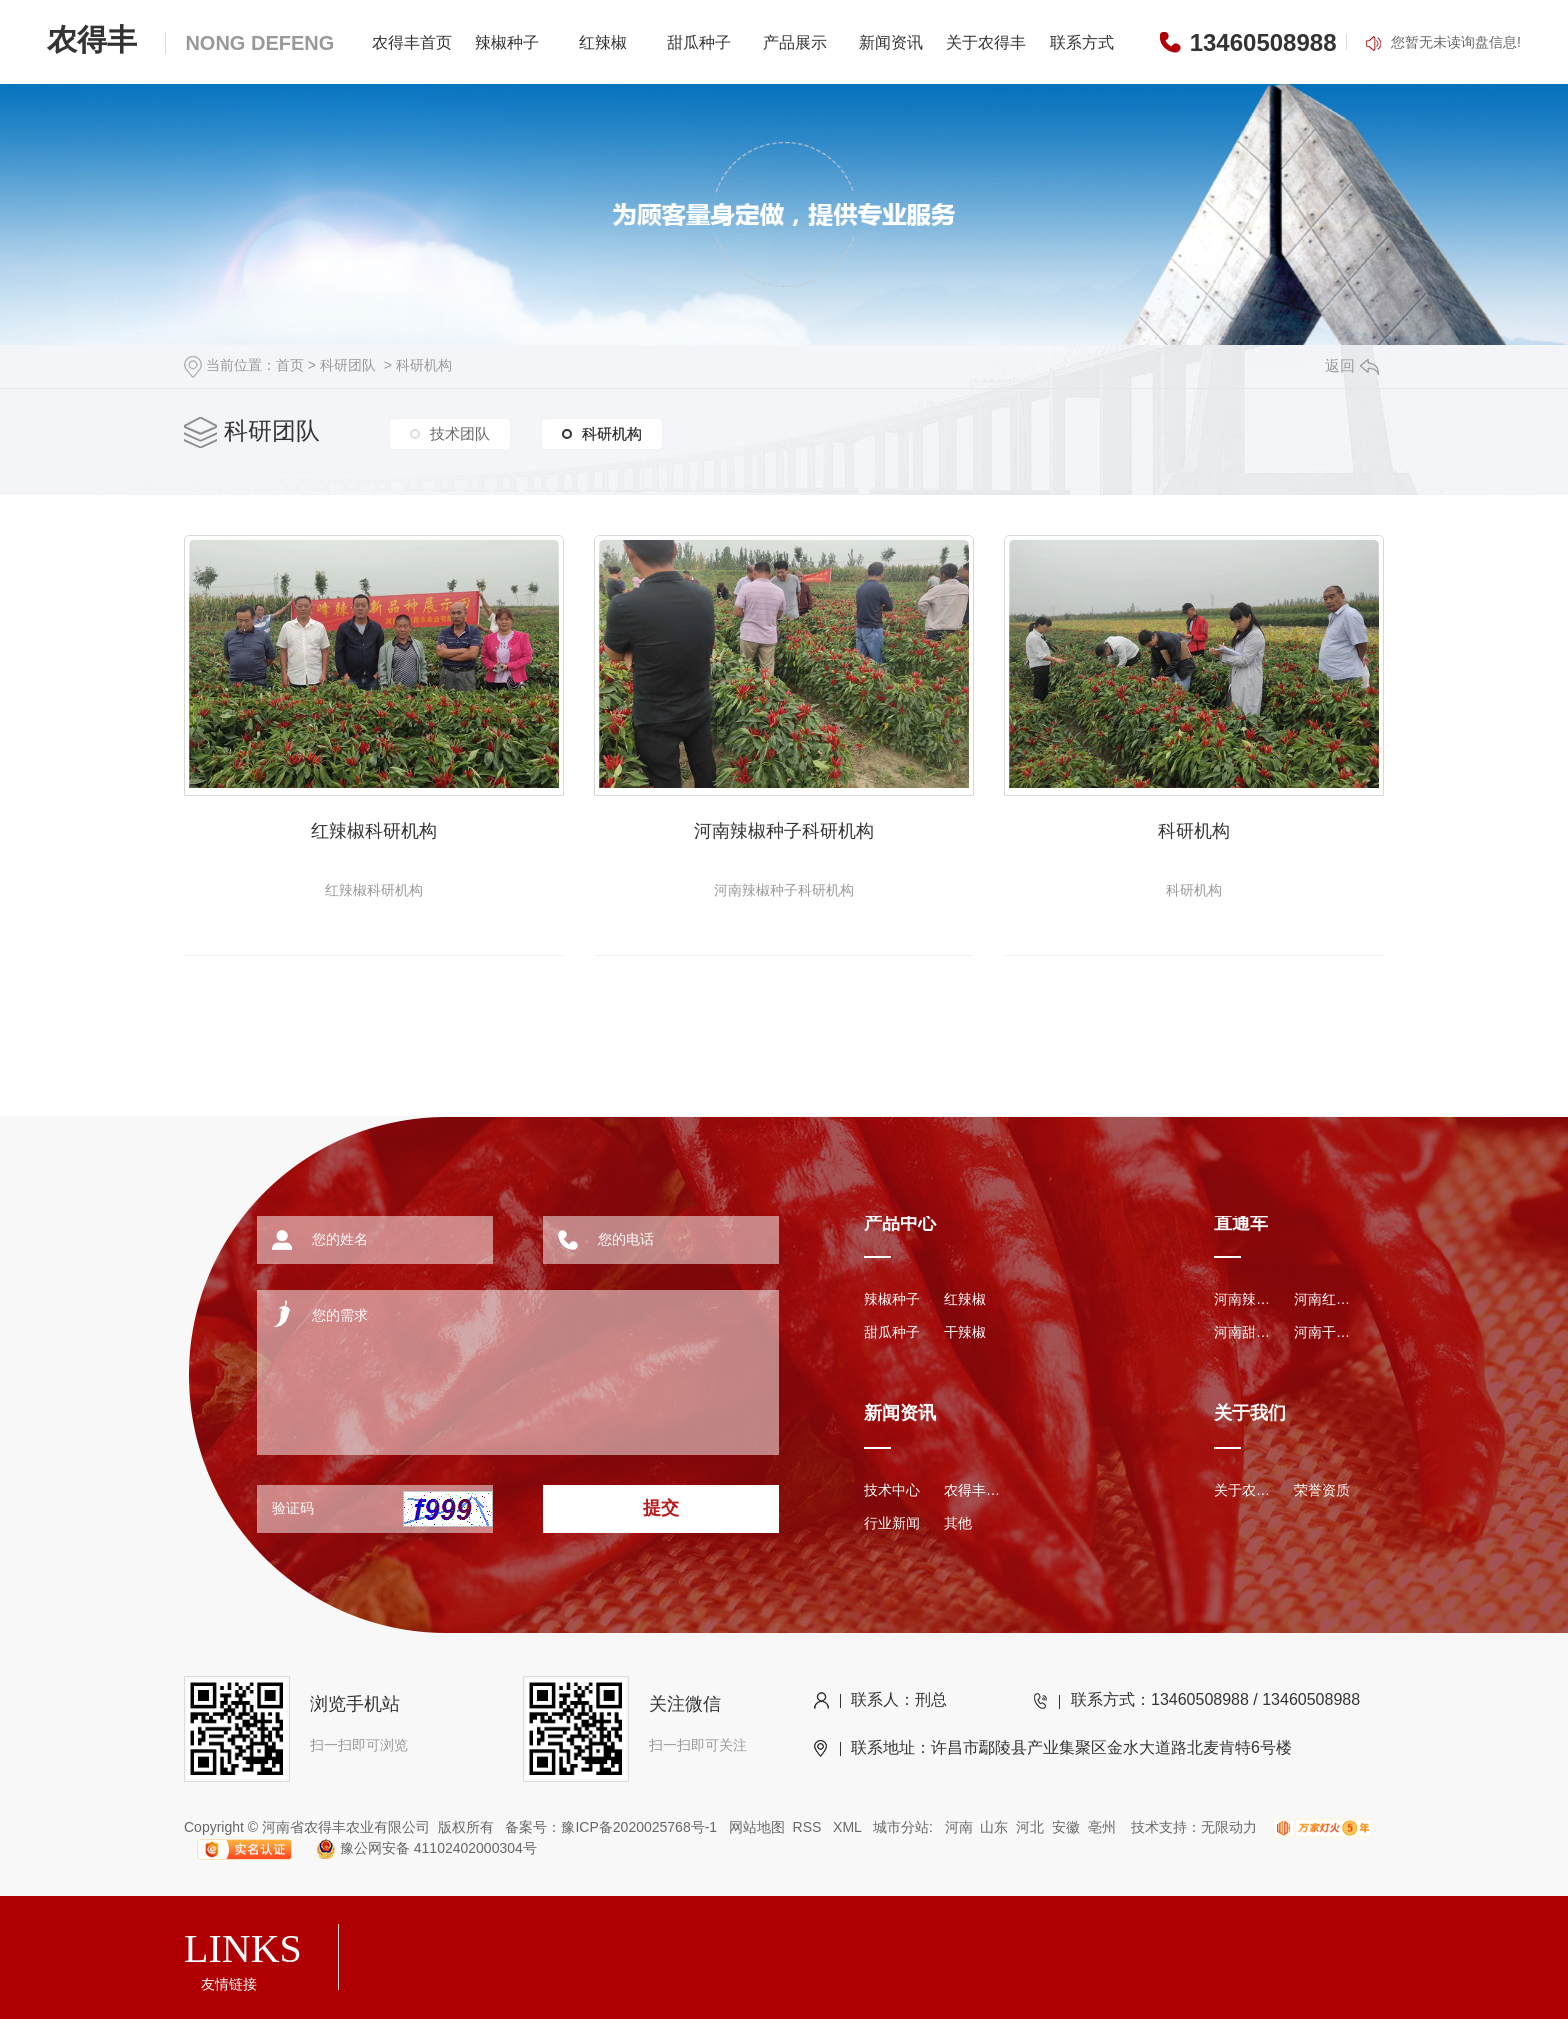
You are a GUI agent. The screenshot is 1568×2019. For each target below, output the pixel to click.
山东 (994, 1827)
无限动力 (1229, 1827)
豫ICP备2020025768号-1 (639, 1827)
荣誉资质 (1322, 1490)
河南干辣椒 (1324, 1332)
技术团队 (460, 433)
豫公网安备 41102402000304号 (418, 1848)
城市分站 (901, 1827)
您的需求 (490, 1365)
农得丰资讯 (974, 1490)
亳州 (1102, 1827)
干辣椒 (965, 1332)
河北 (1030, 1827)
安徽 (1066, 1827)
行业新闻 (892, 1523)
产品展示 (795, 42)
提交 (661, 1508)
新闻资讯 (891, 42)
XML (849, 1827)
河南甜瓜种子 (1244, 1332)
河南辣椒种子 (1244, 1299)
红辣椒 (603, 42)
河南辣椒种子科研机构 (784, 831)
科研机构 (424, 365)
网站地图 (757, 1827)
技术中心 (892, 1490)
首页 (290, 365)
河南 (959, 1827)
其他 (958, 1523)
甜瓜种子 (699, 42)
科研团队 (348, 365)
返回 (1352, 365)
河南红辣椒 (1324, 1299)
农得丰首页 (412, 42)
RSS (809, 1827)
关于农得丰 (986, 42)
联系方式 (1082, 42)
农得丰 (190, 39)
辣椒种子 (507, 42)
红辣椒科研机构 (374, 831)
